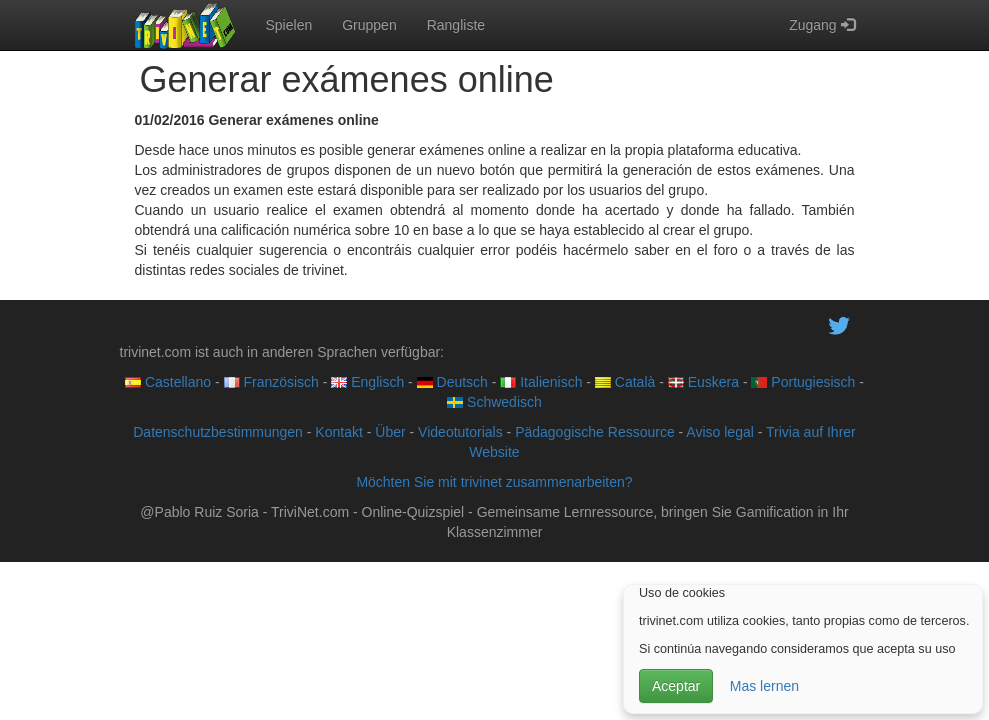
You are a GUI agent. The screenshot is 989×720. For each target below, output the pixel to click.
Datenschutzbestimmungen (218, 432)
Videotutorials (460, 432)
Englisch (367, 382)
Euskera (703, 382)
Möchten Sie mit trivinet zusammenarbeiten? (494, 482)
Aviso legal (719, 432)
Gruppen (369, 25)
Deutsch (452, 382)
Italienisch (541, 382)
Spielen (289, 25)
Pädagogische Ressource (595, 432)
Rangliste (456, 25)
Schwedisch (494, 402)
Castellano (168, 382)
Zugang (821, 25)
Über (390, 432)
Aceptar (676, 686)
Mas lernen (764, 686)
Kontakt (338, 432)
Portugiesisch (803, 382)
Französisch (271, 382)
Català (625, 382)
